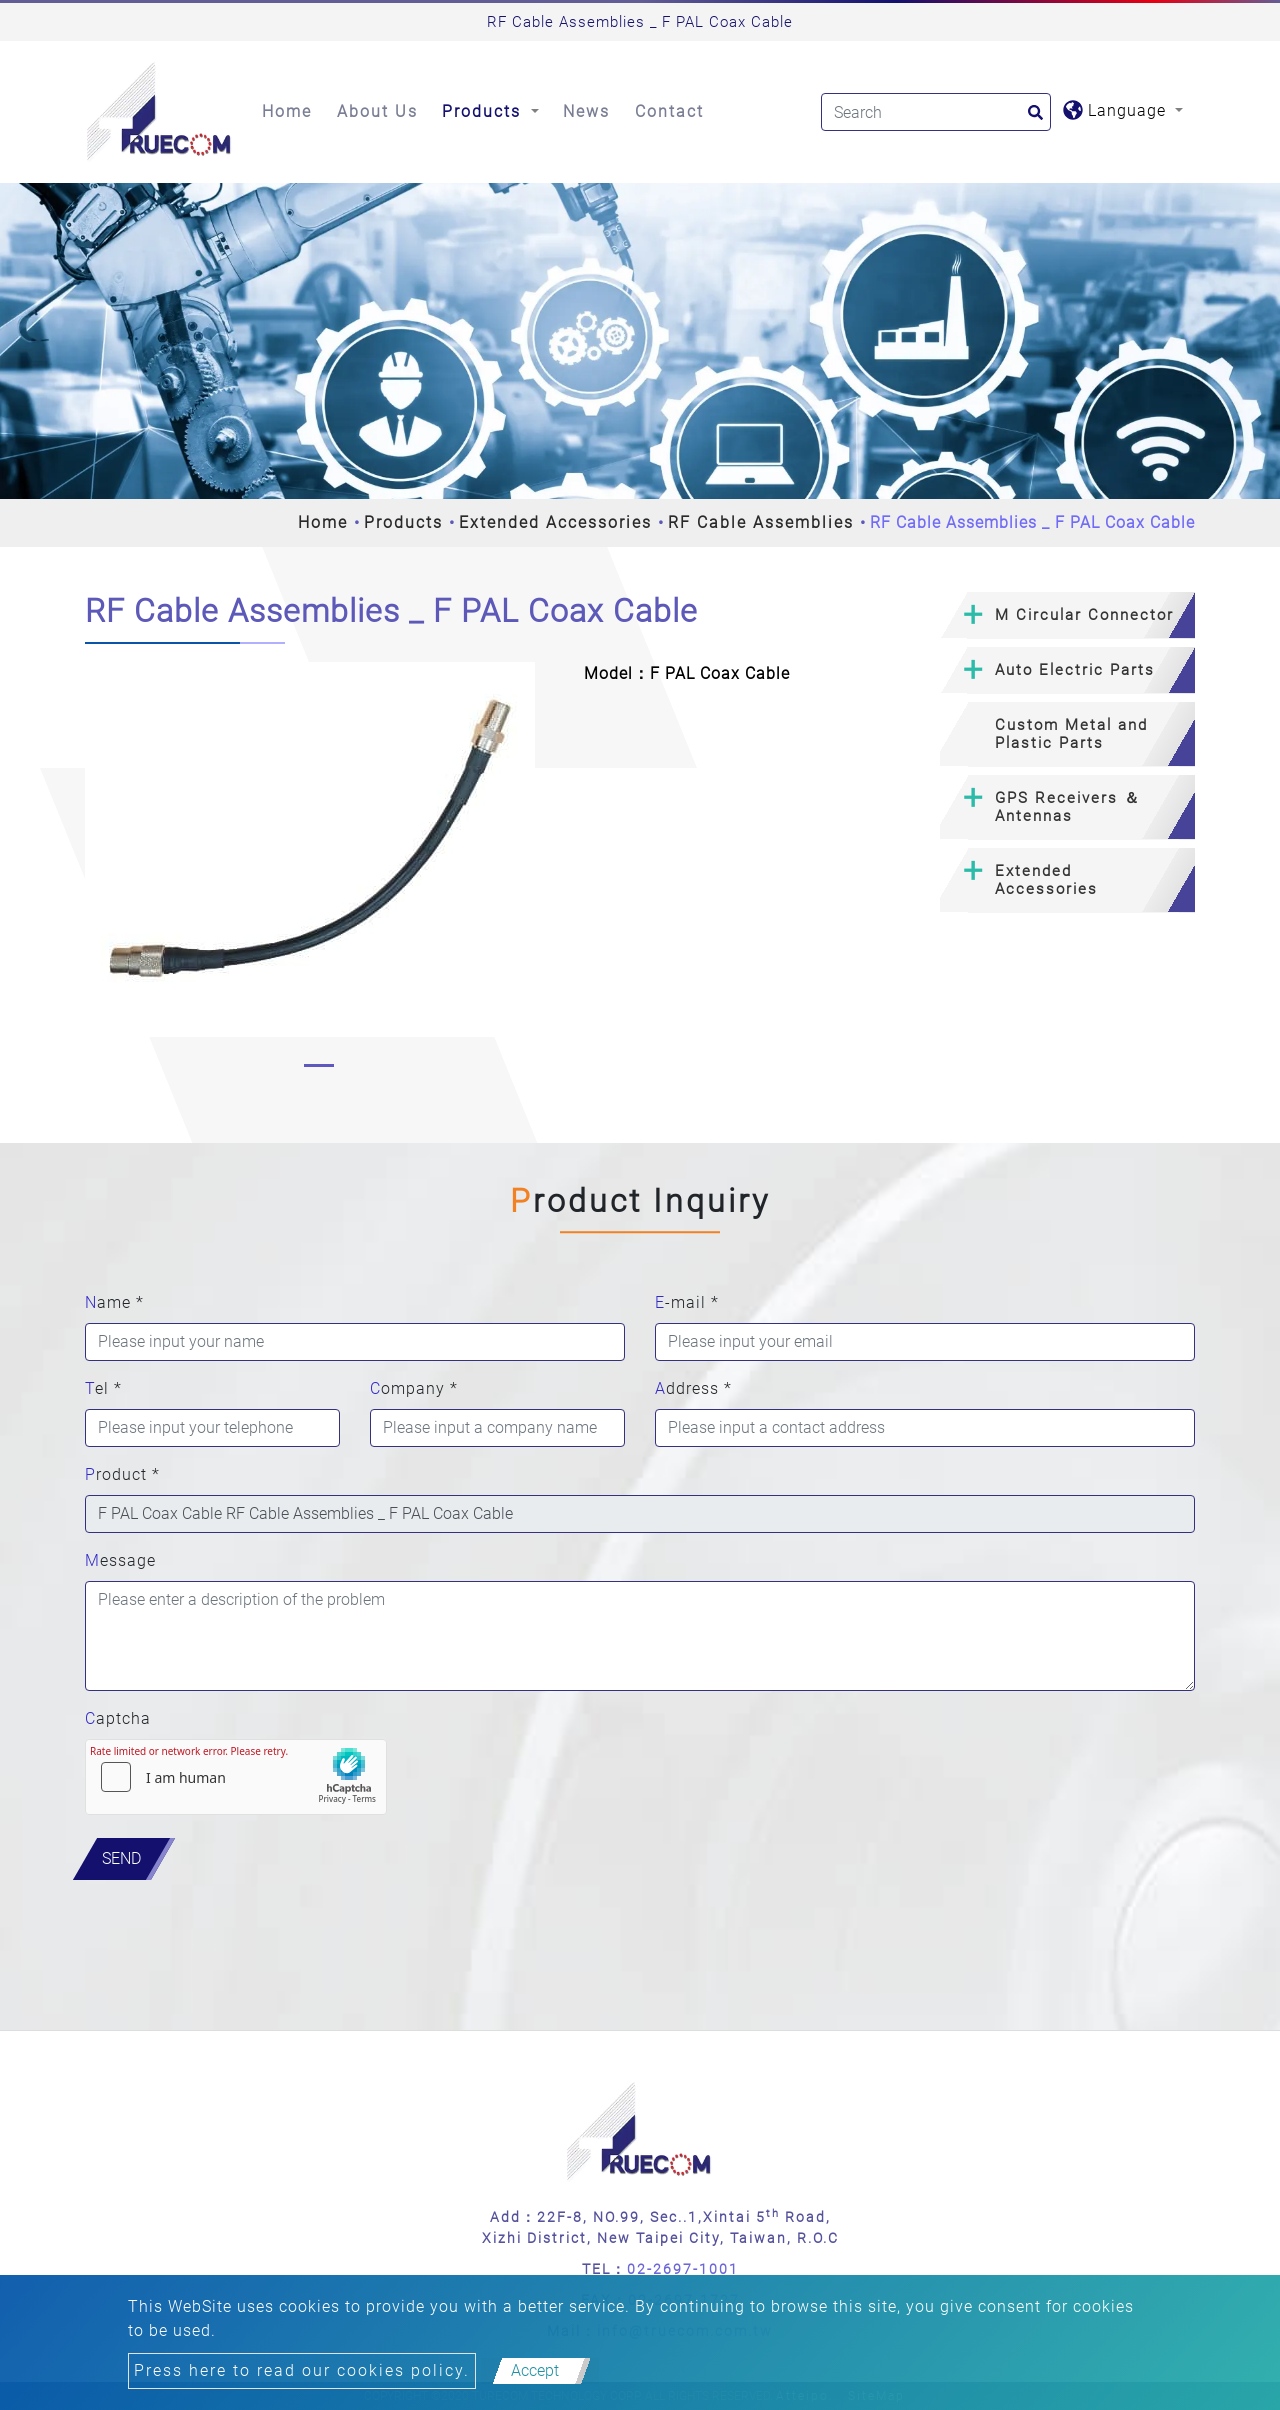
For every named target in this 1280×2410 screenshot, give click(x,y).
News (586, 111)
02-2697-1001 (683, 2269)
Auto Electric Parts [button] (1075, 670)
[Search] (936, 112)
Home (287, 111)
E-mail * (687, 1302)
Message (120, 1560)
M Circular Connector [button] (1084, 615)
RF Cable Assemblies (761, 522)
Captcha (118, 1718)
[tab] (1067, 615)
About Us (377, 111)
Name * (114, 1302)
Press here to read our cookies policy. (302, 2370)
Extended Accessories (555, 522)
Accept (535, 2370)
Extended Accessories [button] (1046, 880)
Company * (414, 1388)
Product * (122, 1474)
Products (403, 522)
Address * (693, 1388)
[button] (101, 869)
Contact (669, 111)
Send (121, 1858)
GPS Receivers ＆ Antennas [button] (1068, 807)
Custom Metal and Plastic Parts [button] (1071, 734)
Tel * (103, 1388)
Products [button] (484, 111)
